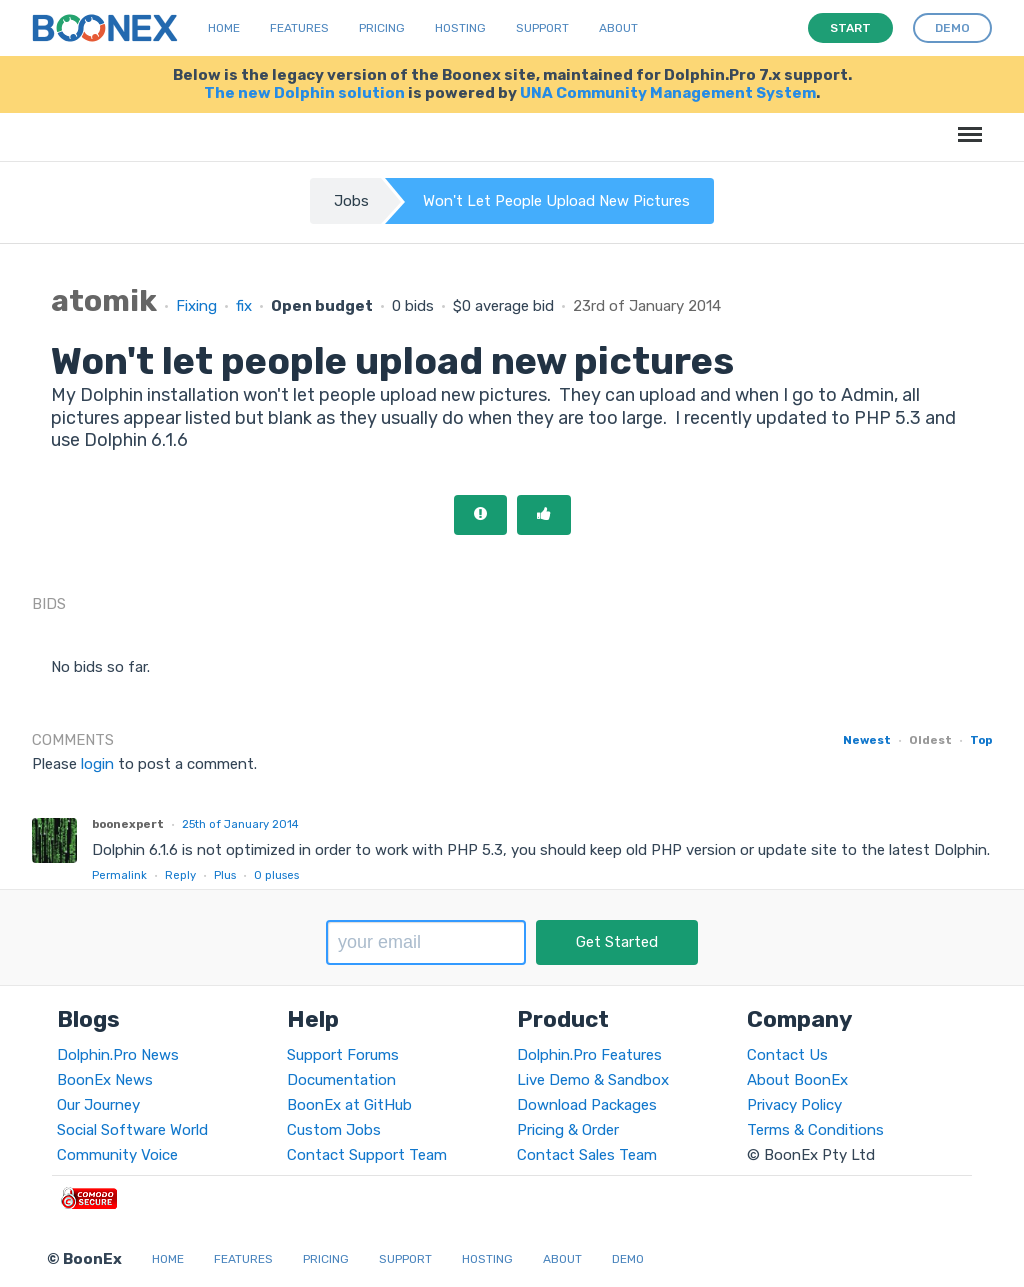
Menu (966, 124)
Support (542, 28)
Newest (867, 740)
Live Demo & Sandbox (593, 1080)
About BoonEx (797, 1080)
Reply (180, 875)
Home (224, 28)
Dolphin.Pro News (118, 1055)
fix (244, 306)
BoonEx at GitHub (349, 1105)
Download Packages (587, 1105)
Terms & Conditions (815, 1130)
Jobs (351, 201)
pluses (276, 875)
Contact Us (787, 1055)
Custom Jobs (334, 1130)
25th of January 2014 (240, 824)
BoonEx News (105, 1080)
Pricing (382, 28)
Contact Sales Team (587, 1155)
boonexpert (128, 824)
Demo (628, 1259)
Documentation (341, 1080)
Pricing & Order (568, 1130)
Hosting (460, 28)
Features (299, 28)
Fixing (196, 306)
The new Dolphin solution (304, 93)
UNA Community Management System (668, 93)
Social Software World (132, 1130)
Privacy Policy (794, 1105)
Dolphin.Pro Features (589, 1055)
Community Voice (117, 1155)
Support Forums (343, 1055)
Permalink (119, 875)
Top (981, 740)
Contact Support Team (367, 1155)
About (618, 28)
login (97, 764)
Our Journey (98, 1105)
